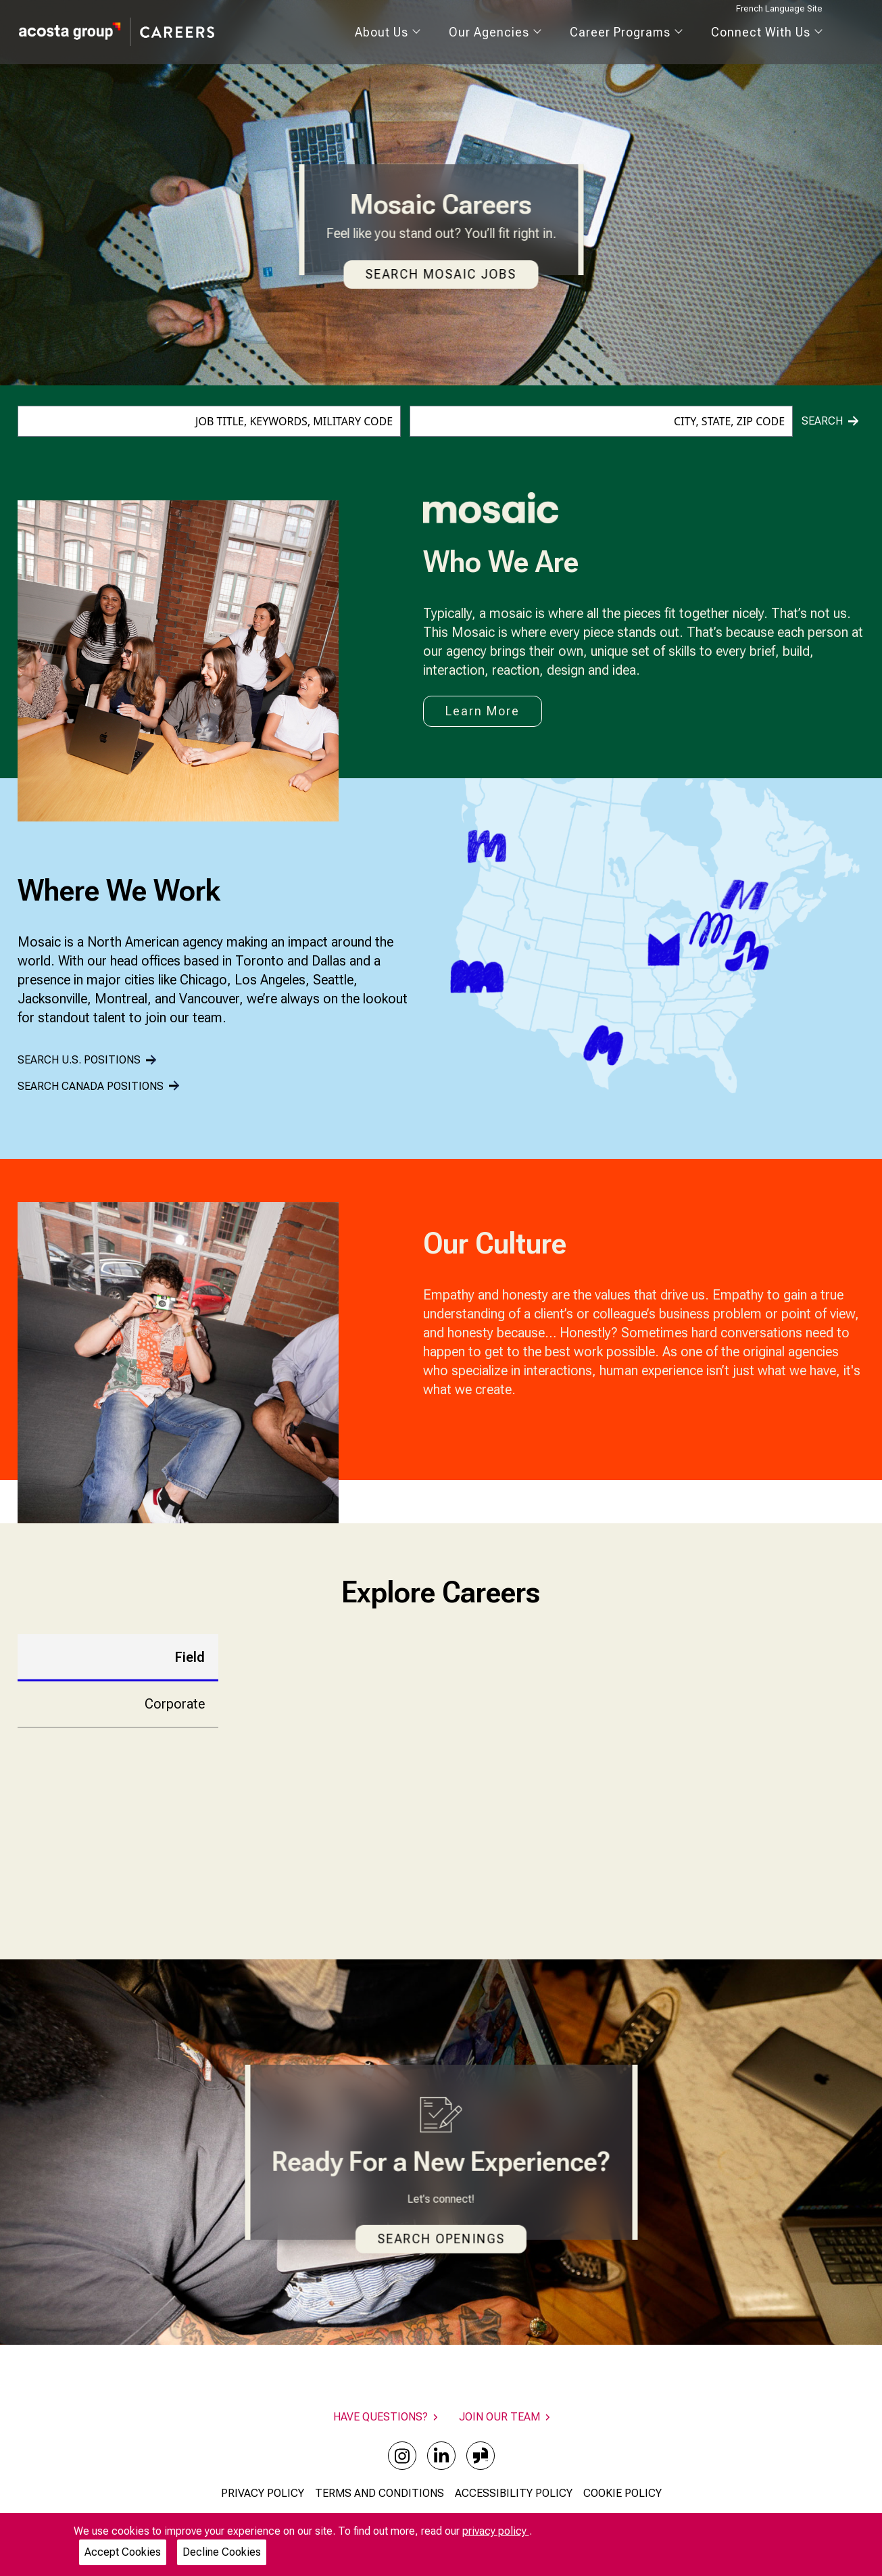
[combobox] (209, 421)
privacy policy (495, 2531)
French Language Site (779, 8)
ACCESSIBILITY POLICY (513, 2493)
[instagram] (402, 2455)
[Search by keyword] (209, 421)
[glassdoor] (480, 2455)
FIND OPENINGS (615, 1856)
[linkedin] (441, 2455)
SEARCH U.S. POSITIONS (86, 1059)
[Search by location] (601, 421)
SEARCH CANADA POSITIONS (98, 1086)
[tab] (118, 1657)
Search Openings (441, 2239)
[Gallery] (178, 1362)
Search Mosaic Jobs (441, 274)
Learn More (482, 711)
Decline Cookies (221, 2552)
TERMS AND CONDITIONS (379, 2493)
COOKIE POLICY (622, 2493)
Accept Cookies (122, 2552)
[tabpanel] (546, 1770)
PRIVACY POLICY (262, 2493)
